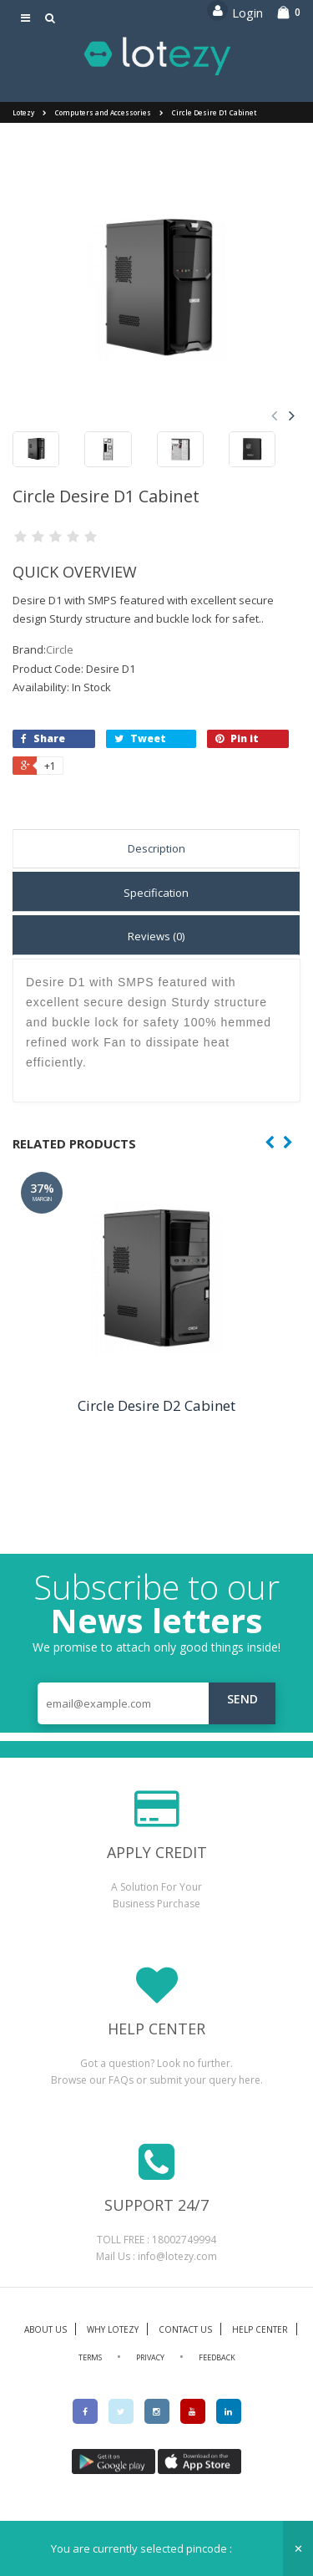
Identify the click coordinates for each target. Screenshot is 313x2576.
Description (156, 848)
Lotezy (23, 112)
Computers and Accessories (103, 112)
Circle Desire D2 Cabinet (156, 1405)
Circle (59, 649)
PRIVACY (150, 2357)
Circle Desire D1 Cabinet (214, 112)
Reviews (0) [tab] (156, 936)
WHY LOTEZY (113, 2329)
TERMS (90, 2357)
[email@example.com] (156, 1703)
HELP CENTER (260, 2329)
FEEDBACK (217, 2357)
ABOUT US (45, 2329)
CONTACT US (185, 2329)
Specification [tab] (156, 892)
